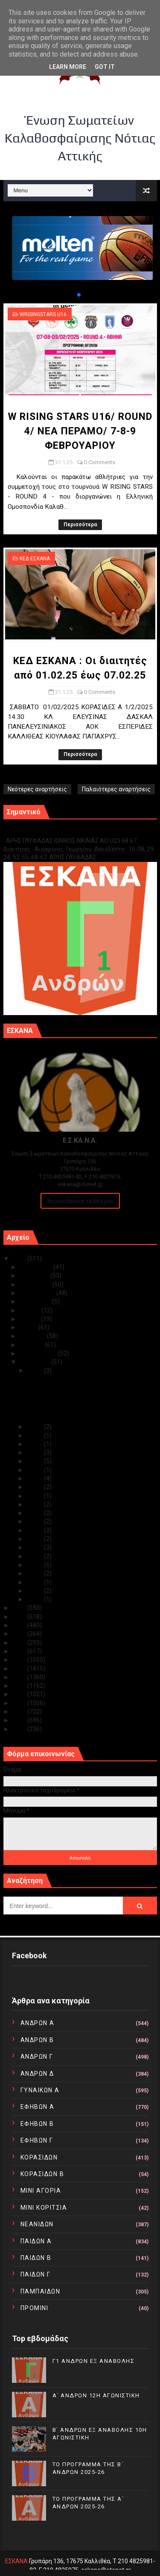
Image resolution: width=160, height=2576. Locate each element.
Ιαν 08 (35, 1573)
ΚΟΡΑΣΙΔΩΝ (39, 2157)
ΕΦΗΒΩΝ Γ (36, 2140)
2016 (19, 1677)
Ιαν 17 (35, 1521)
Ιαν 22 (35, 1478)
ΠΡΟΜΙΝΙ (34, 2308)
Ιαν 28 (35, 1444)
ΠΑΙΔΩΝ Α (36, 2241)
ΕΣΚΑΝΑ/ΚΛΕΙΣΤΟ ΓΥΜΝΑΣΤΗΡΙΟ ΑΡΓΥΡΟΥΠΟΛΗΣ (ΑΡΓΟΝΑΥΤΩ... (72, 1414)
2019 (19, 1651)
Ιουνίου (30, 1318)
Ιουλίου (30, 1310)
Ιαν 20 (35, 1495)
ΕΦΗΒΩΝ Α (37, 2106)
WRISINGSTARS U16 (43, 314)
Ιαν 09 (35, 1564)
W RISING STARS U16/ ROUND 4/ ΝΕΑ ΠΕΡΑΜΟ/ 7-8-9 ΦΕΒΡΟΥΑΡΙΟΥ (80, 431)
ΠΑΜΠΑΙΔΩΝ (40, 2291)
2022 (19, 1625)
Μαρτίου (32, 1344)
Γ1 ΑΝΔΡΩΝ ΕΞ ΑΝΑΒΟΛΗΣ (46, 831)
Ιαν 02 (35, 1599)
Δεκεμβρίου (36, 1267)
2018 (19, 1659)
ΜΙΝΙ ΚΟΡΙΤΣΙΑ (43, 2207)
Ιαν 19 (35, 1504)
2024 (19, 1607)
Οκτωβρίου (36, 1284)
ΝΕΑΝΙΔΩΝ (37, 2224)
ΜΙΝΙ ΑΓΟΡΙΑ (40, 2190)
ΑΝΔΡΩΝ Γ (36, 2056)
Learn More (67, 66)
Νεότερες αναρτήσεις (37, 789)
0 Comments (99, 462)
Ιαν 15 (35, 1538)
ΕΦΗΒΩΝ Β (37, 2123)
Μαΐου (29, 1327)
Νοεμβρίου (35, 1275)
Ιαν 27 (35, 1452)
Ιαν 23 (35, 1469)
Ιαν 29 (35, 1435)
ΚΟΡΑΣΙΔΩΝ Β (42, 2174)
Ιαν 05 (35, 1590)
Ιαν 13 (35, 1547)
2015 (19, 1685)
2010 (19, 1729)
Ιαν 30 (35, 1426)
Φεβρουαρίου (39, 1353)
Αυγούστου (36, 1301)
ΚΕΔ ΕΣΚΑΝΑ (35, 559)
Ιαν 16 (35, 1530)
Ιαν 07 (35, 1582)
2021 (19, 1633)
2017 (19, 1668)
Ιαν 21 (35, 1486)
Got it (105, 66)
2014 (19, 1694)
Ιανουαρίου (35, 1361)
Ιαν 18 (35, 1512)
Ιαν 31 (35, 1370)
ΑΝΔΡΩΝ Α (37, 2023)
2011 (19, 1720)
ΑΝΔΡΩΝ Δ (37, 2073)
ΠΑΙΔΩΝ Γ (35, 2274)
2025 (19, 1258)
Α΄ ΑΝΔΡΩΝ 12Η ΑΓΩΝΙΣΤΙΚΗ (96, 2395)
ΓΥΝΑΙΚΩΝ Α (40, 2090)
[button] (72, 295)
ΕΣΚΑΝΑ (16, 2561)
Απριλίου (33, 1335)
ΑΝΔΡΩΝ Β (37, 2040)
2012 (19, 1711)
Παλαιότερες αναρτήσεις (116, 789)
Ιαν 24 (35, 1461)
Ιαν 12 (35, 1556)
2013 (19, 1703)
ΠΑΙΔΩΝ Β (36, 2257)
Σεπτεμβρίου (38, 1292)
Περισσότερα (80, 525)
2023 (19, 1616)
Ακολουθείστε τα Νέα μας (80, 1201)
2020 (19, 1642)
